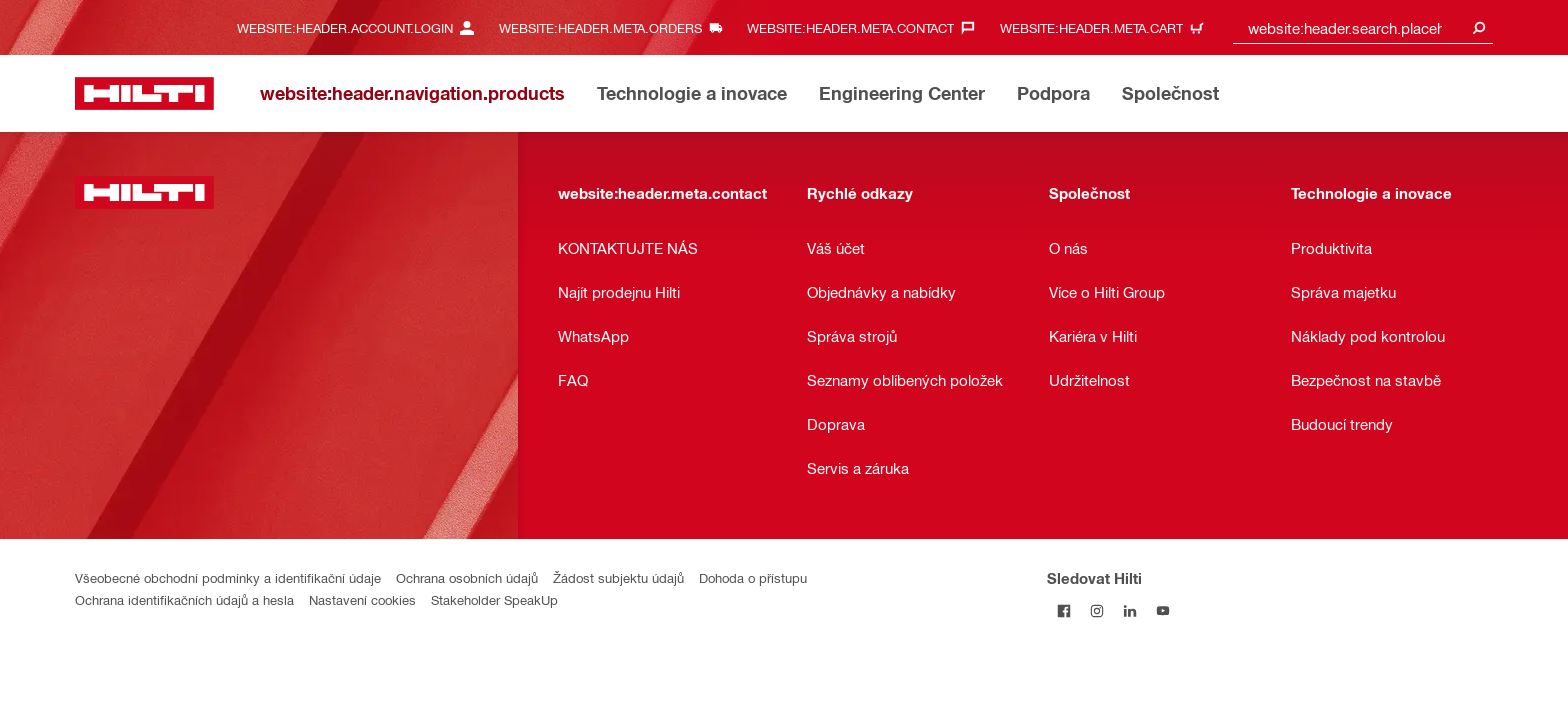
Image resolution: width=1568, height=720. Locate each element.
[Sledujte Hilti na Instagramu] (1096, 610)
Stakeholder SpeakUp (494, 599)
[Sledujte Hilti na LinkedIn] (1129, 610)
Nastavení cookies (362, 599)
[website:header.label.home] (144, 93)
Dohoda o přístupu (753, 577)
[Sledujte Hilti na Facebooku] (1063, 610)
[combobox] (1363, 27)
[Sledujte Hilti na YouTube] (1162, 610)
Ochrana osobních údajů (467, 577)
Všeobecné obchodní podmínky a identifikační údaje (228, 577)
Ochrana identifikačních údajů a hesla (184, 599)
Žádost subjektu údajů (618, 577)
